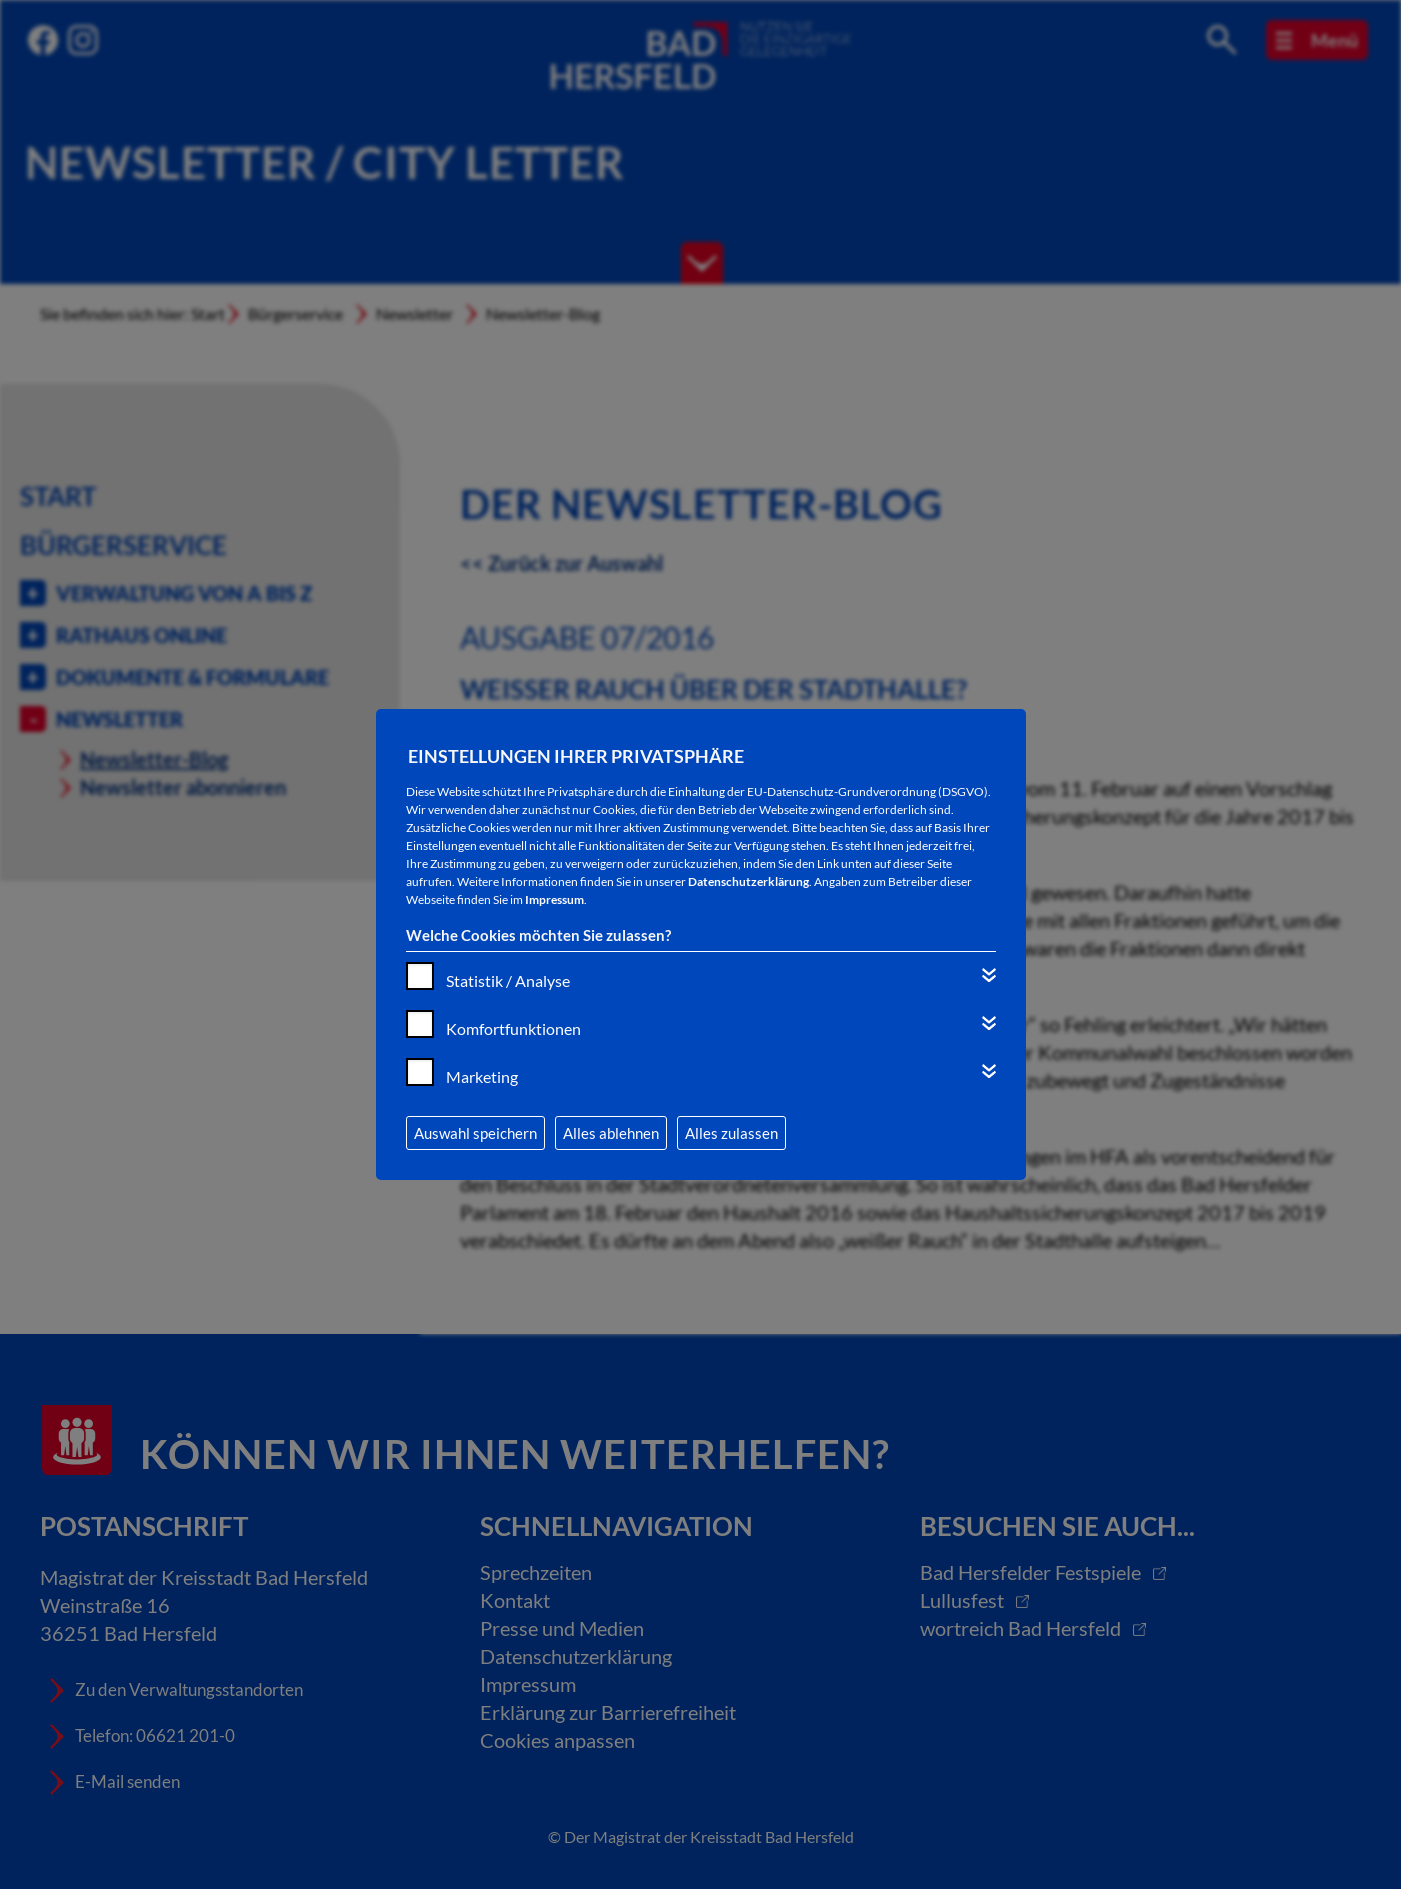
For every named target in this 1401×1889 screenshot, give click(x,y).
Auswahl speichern (475, 1133)
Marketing (482, 1076)
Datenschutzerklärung (748, 881)
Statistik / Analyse (508, 980)
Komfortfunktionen (513, 1028)
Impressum (554, 899)
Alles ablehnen (611, 1133)
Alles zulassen (731, 1133)
